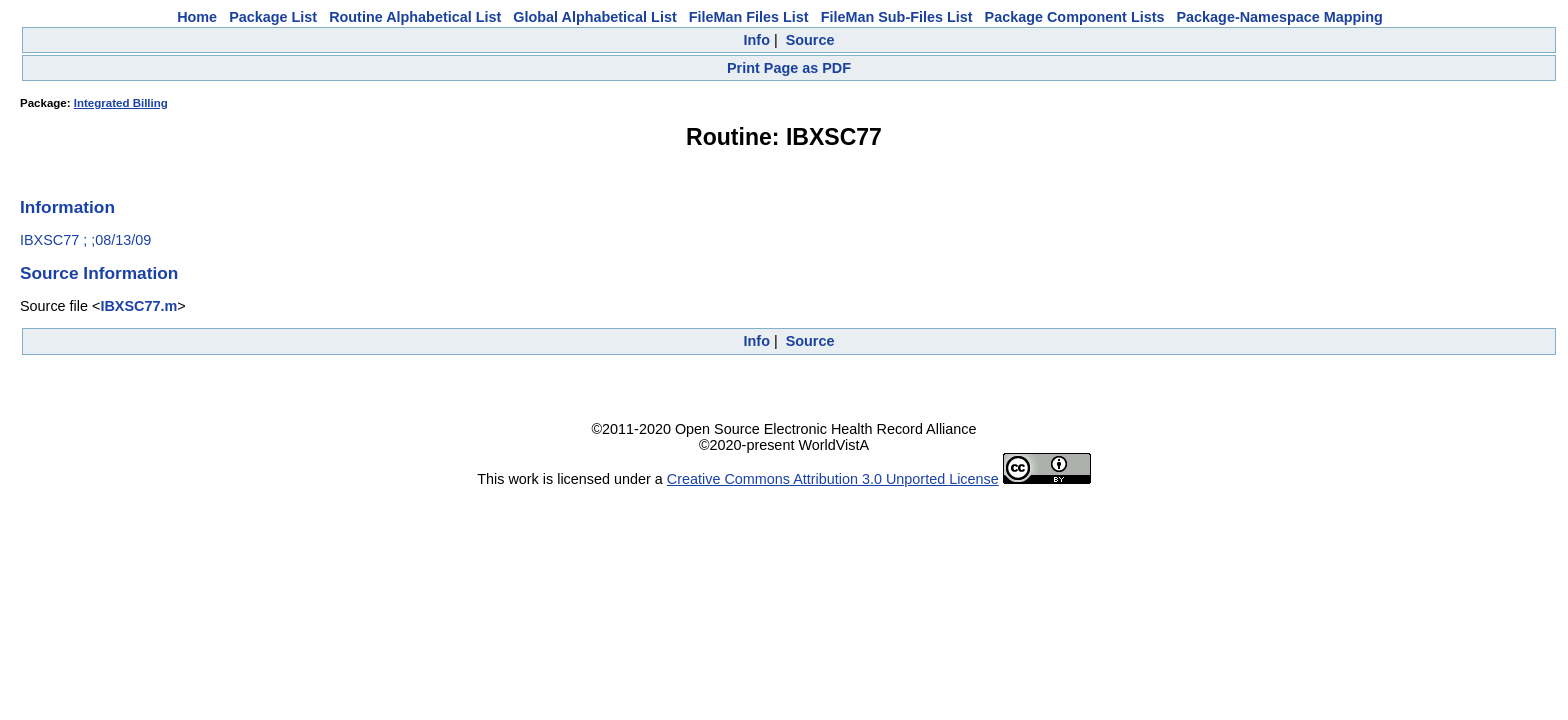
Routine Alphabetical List (415, 17)
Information (67, 207)
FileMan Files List (749, 17)
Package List (273, 17)
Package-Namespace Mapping (1280, 17)
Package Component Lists (1075, 17)
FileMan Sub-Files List (897, 17)
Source (810, 40)
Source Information (99, 273)
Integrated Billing (121, 103)
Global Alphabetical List (594, 17)
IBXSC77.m (138, 306)
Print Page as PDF (789, 68)
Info (757, 40)
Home (197, 17)
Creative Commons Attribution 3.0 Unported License (833, 479)
